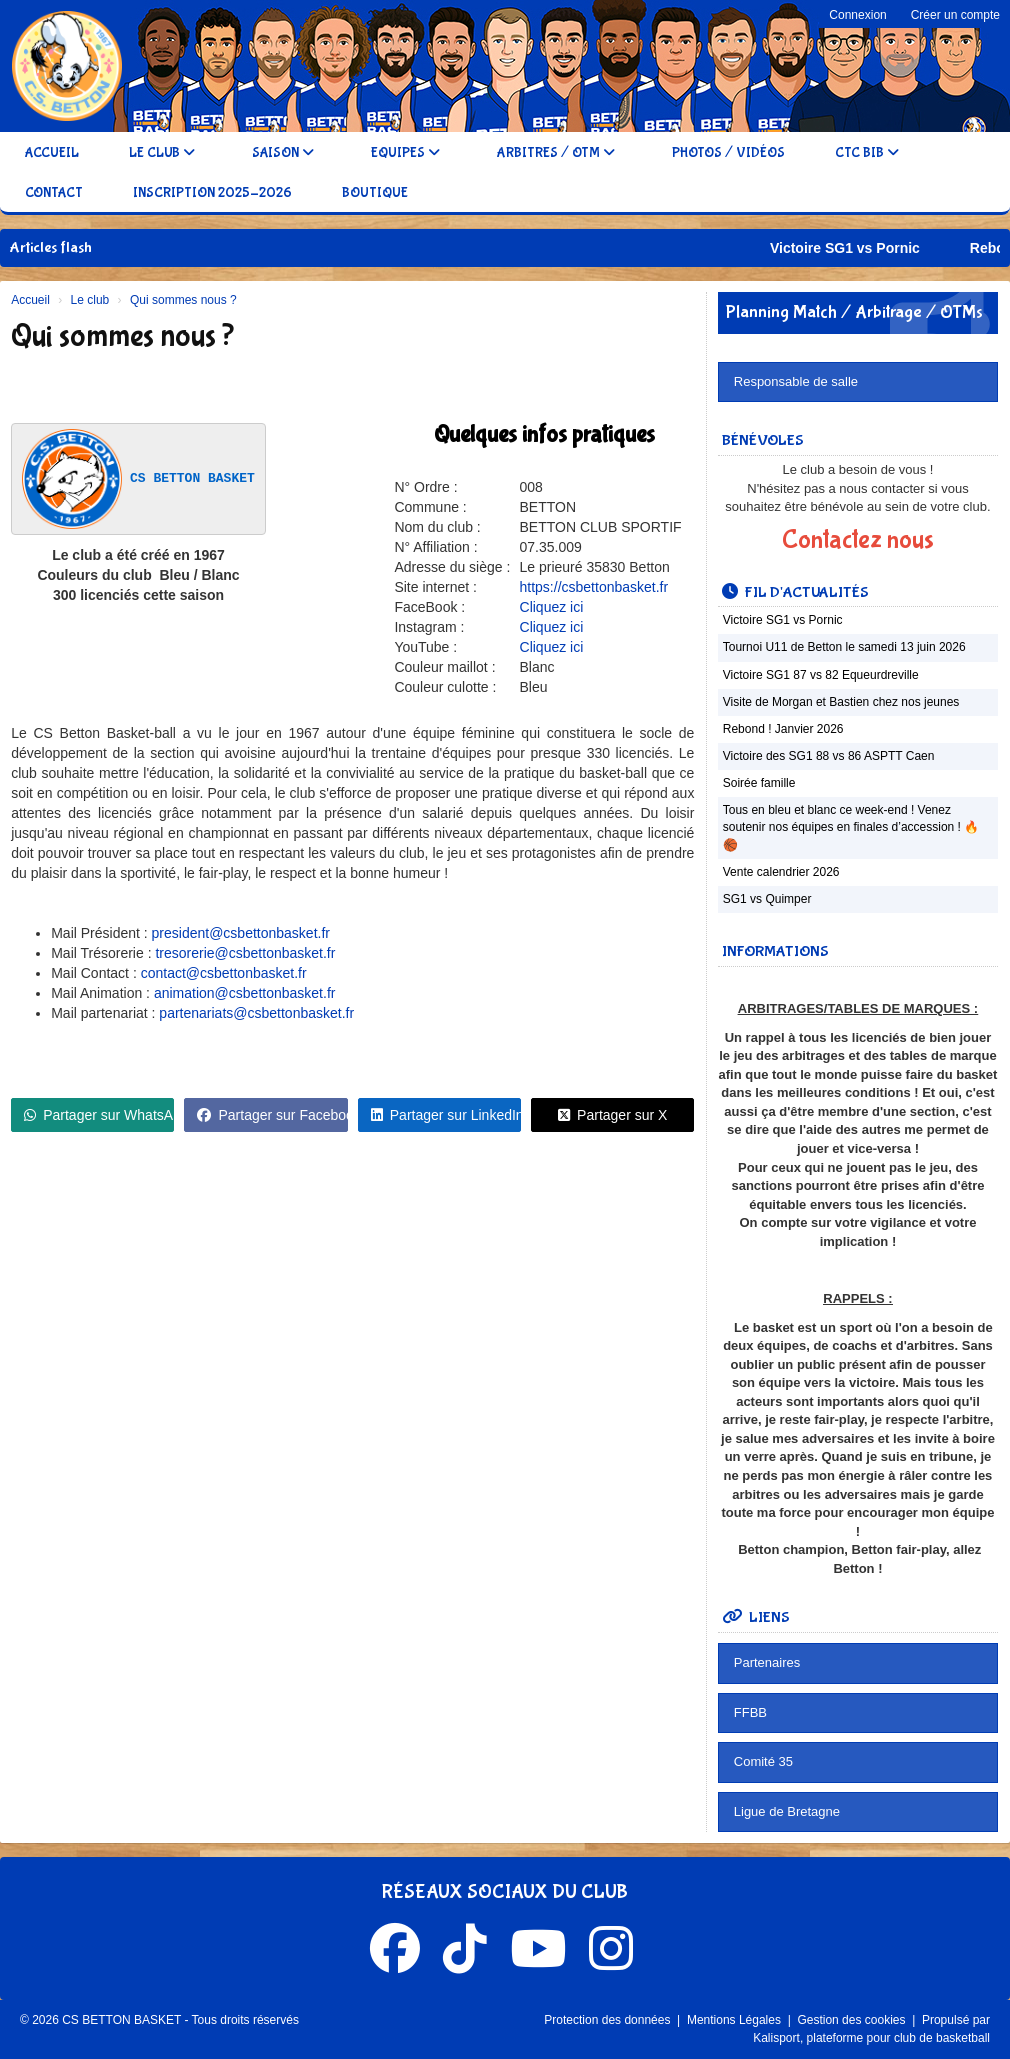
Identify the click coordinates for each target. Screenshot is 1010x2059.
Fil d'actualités (795, 592)
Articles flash (51, 247)
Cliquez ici (552, 607)
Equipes (405, 153)
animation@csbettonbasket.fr (245, 993)
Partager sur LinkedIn (446, 1115)
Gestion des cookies (852, 2020)
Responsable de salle (796, 381)
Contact (54, 193)
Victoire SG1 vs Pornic (870, 248)
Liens (756, 1617)
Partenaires (767, 1662)
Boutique (375, 193)
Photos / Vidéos (728, 153)
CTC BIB (867, 153)
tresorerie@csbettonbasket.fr (245, 953)
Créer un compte (955, 15)
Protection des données (608, 2020)
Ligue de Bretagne (787, 1811)
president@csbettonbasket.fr (241, 933)
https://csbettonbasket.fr (594, 587)
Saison (283, 153)
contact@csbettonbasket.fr (224, 973)
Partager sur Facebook (272, 1115)
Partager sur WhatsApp (99, 1115)
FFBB (750, 1712)
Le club (162, 153)
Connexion (857, 15)
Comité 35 (763, 1761)
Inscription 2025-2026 (212, 193)
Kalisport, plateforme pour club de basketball (871, 2038)
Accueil (52, 153)
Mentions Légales (735, 2020)
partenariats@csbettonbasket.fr (256, 1013)
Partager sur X (612, 1115)
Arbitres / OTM (556, 153)
